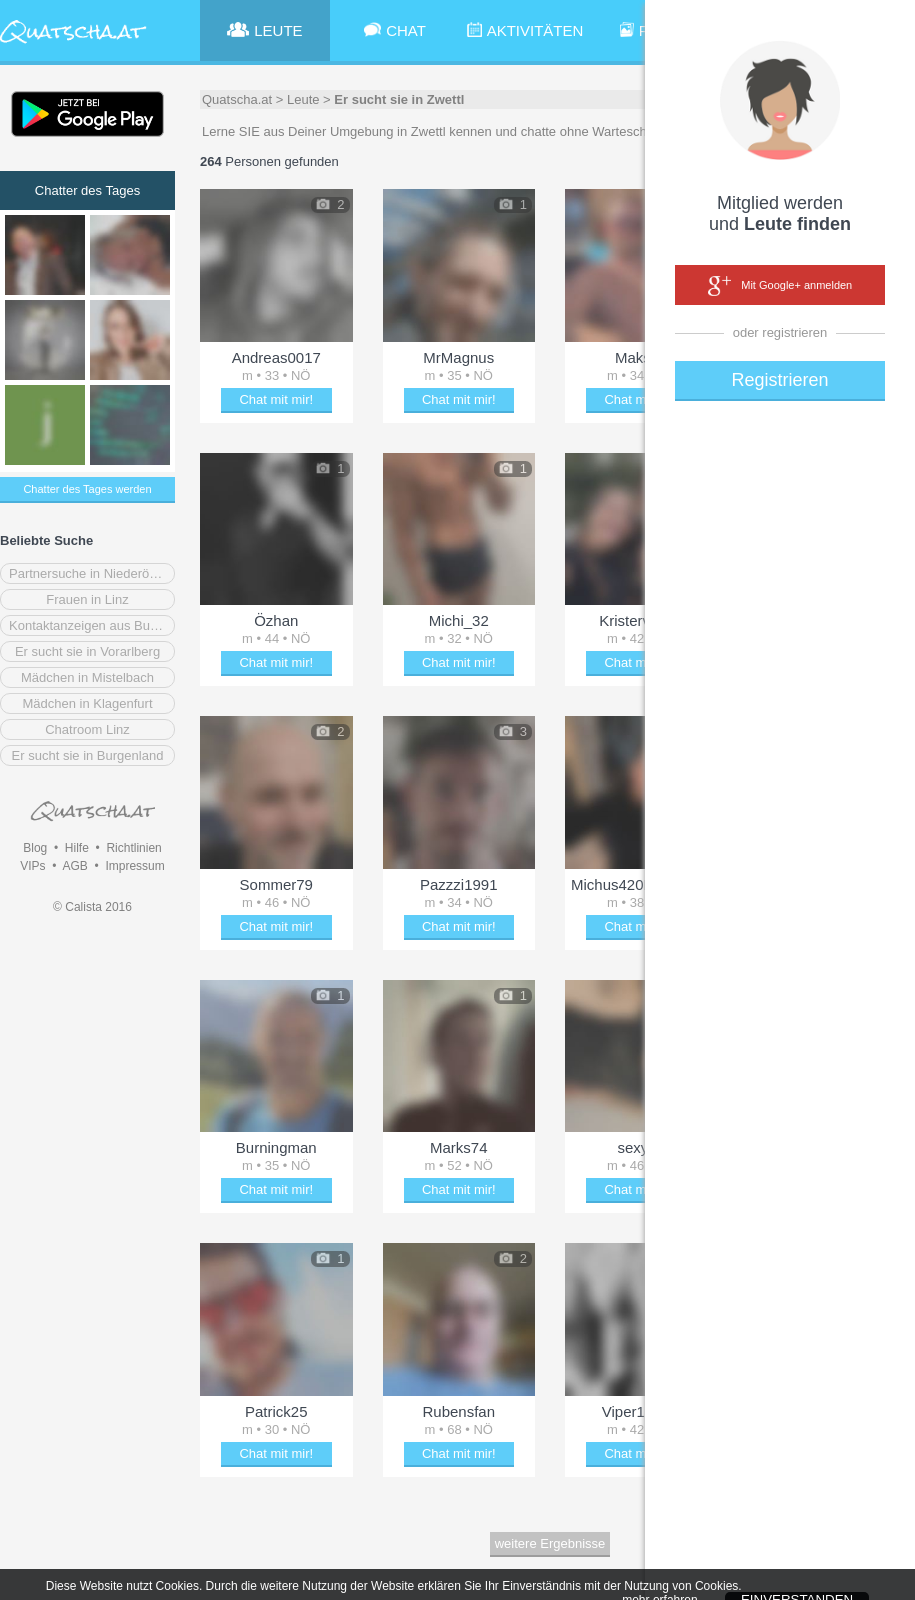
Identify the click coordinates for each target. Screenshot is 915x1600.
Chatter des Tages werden (87, 489)
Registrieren (779, 380)
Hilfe (77, 848)
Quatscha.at (237, 99)
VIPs (32, 866)
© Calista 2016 (92, 907)
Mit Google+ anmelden (780, 286)
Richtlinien (133, 848)
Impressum (134, 866)
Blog (35, 848)
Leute (303, 99)
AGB (74, 866)
